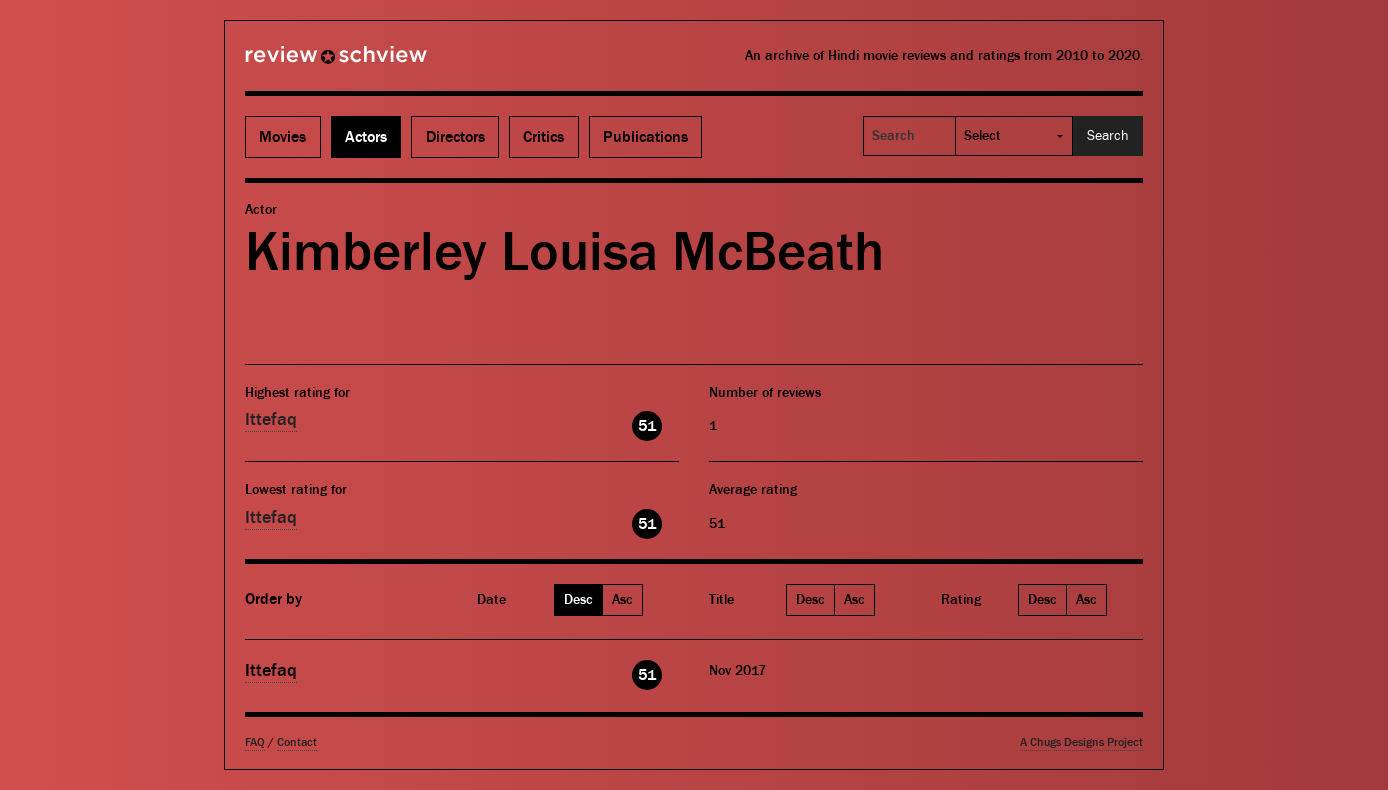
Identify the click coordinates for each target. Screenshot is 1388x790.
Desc (578, 600)
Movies (282, 137)
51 (647, 426)
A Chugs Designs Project (1081, 742)
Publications (645, 137)
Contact (297, 742)
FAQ (255, 742)
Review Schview (302, 63)
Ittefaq (271, 419)
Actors (366, 137)
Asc (622, 600)
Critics (543, 137)
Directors (455, 137)
